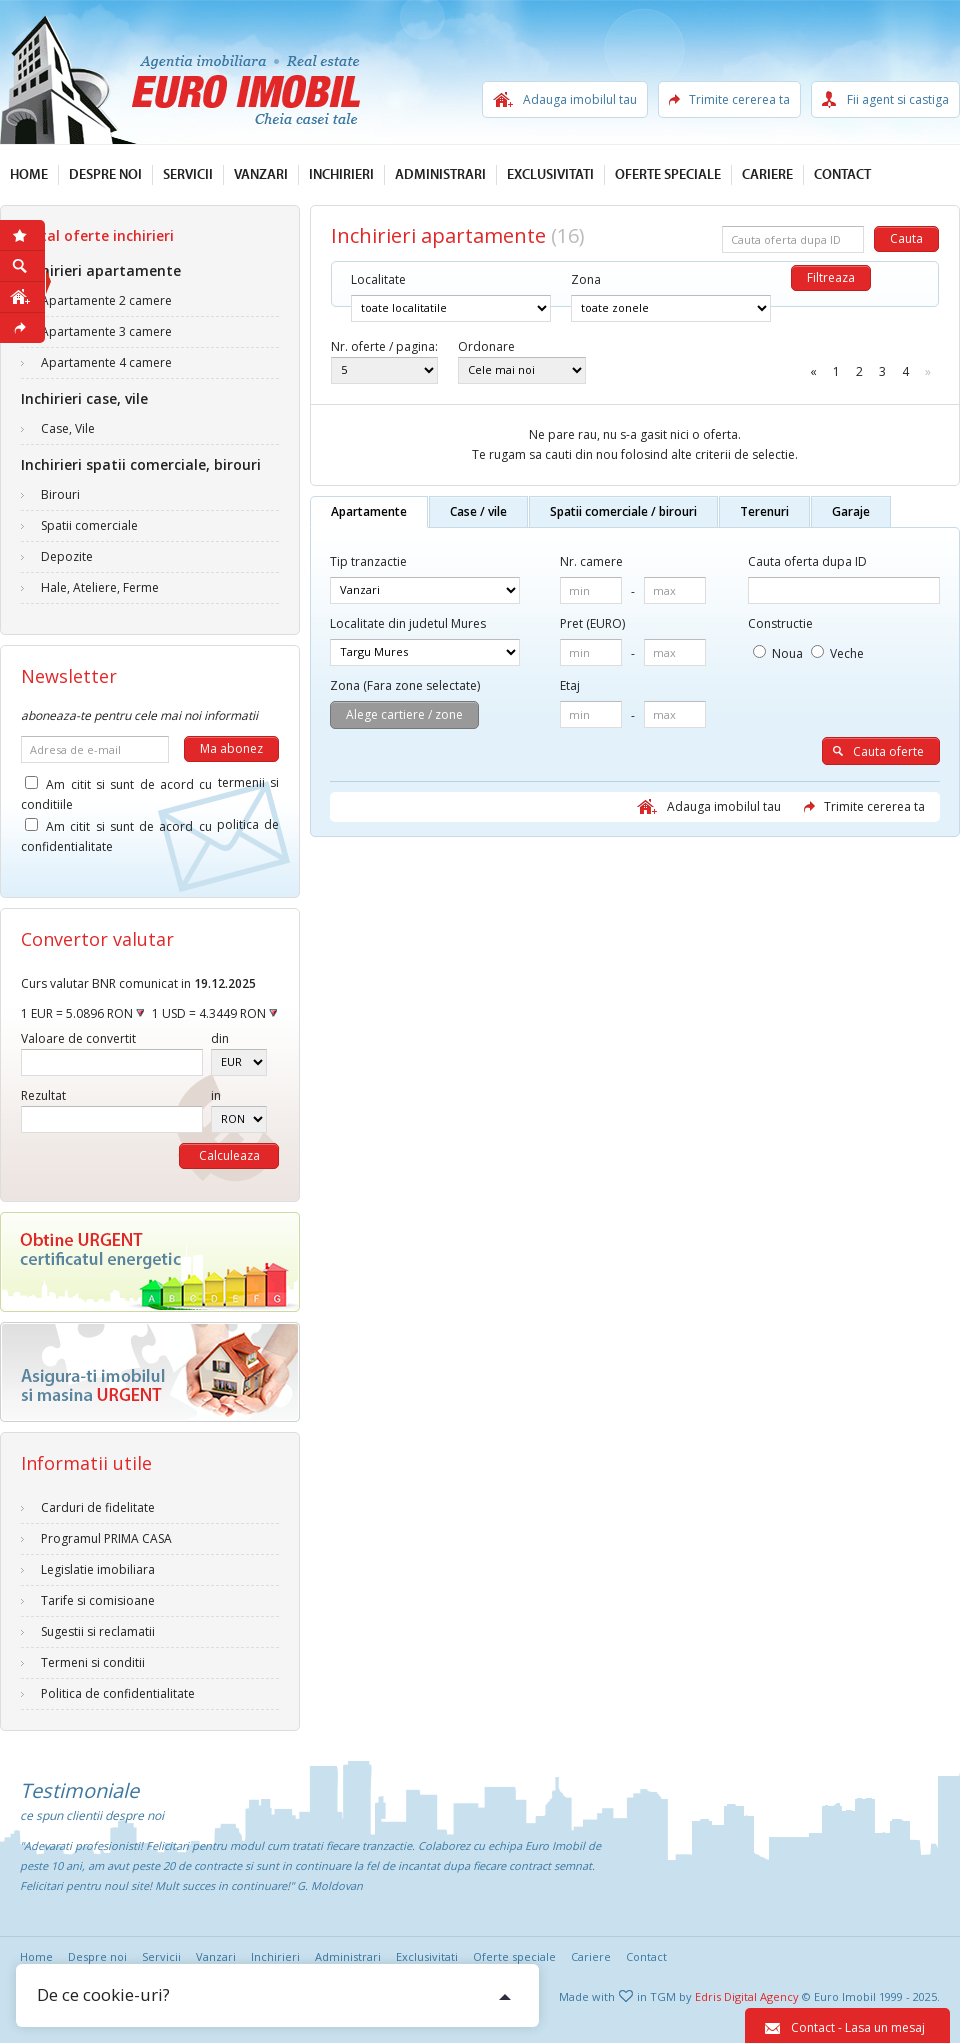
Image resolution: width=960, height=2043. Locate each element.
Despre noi (105, 175)
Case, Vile (68, 428)
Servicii (188, 175)
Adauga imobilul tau (580, 99)
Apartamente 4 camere (106, 362)
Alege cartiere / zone (404, 714)
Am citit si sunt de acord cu (150, 787)
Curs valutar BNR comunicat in (138, 983)
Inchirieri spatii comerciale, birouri (141, 464)
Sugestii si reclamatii (98, 1631)
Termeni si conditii (93, 1662)
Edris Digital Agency (747, 1996)
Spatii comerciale (89, 525)
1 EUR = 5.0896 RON (82, 1013)
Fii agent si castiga (898, 99)
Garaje (851, 511)
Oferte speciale (668, 175)
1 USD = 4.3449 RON (214, 1013)
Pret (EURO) (592, 623)
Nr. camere (591, 561)
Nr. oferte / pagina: (384, 346)
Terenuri (764, 511)
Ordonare (486, 346)
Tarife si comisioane (98, 1600)
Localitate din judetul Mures (408, 623)
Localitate (378, 279)
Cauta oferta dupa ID (807, 561)
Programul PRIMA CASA (106, 1538)
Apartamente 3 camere (106, 331)
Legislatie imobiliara (98, 1569)
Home (29, 175)
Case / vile (478, 511)
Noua (778, 653)
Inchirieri (341, 175)
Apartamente (369, 511)
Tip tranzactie (368, 561)
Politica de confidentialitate (118, 1693)
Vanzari (261, 175)
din (220, 1038)
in (216, 1095)
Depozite (67, 556)
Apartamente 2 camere (106, 300)
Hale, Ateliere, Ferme (100, 587)
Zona (586, 279)
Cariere (767, 175)
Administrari (440, 175)
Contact (842, 175)
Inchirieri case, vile (84, 398)
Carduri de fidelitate (98, 1507)
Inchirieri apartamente (101, 270)
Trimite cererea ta (739, 99)
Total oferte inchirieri (97, 235)
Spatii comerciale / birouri (623, 511)
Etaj (570, 685)
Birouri (60, 494)
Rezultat (43, 1095)
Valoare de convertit (78, 1038)
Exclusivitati (550, 175)
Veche (837, 653)
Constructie (780, 623)
